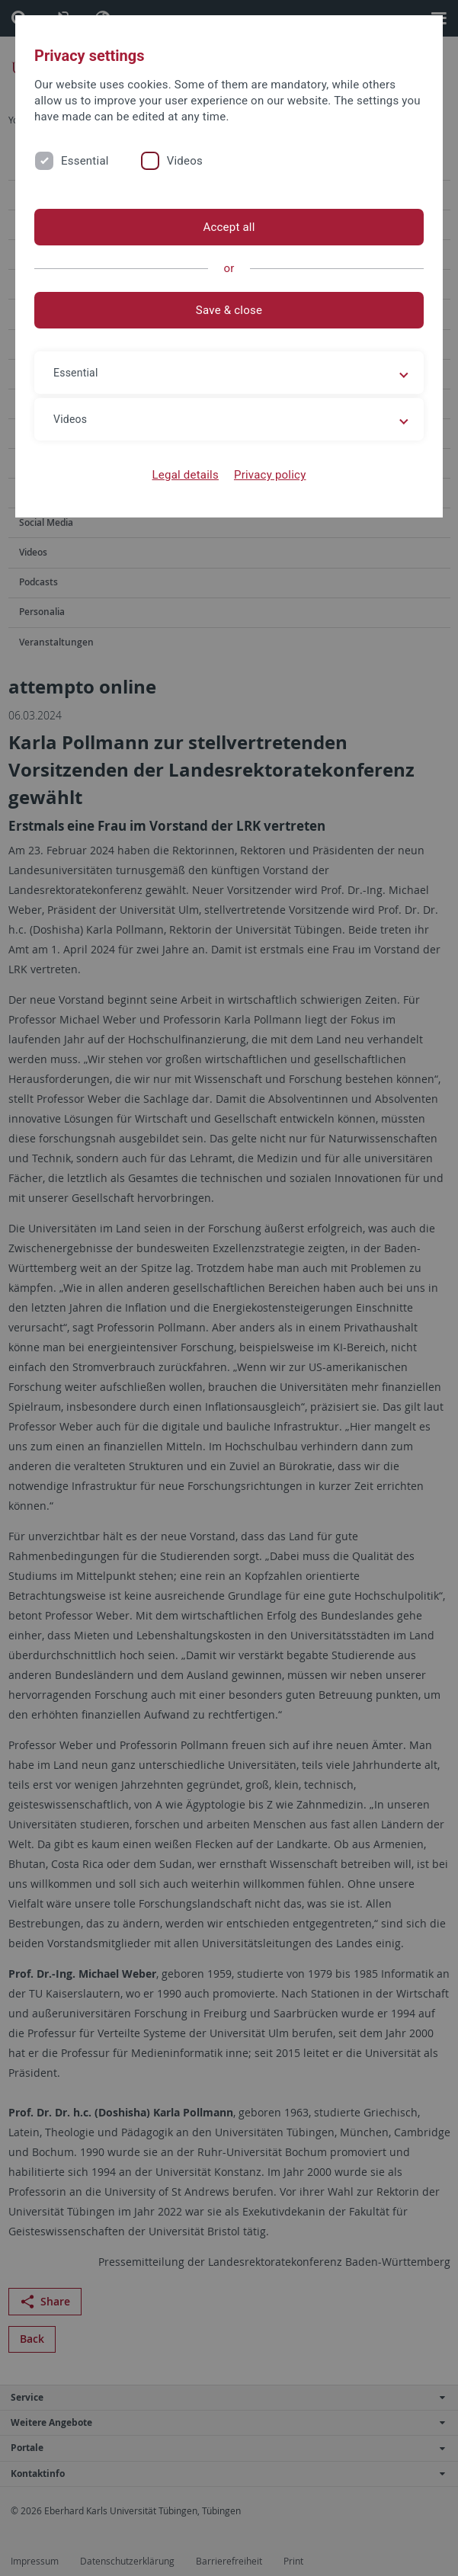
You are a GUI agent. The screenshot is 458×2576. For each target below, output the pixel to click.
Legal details (185, 475)
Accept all (229, 227)
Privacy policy (270, 475)
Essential (85, 161)
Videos (185, 161)
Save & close (229, 310)
